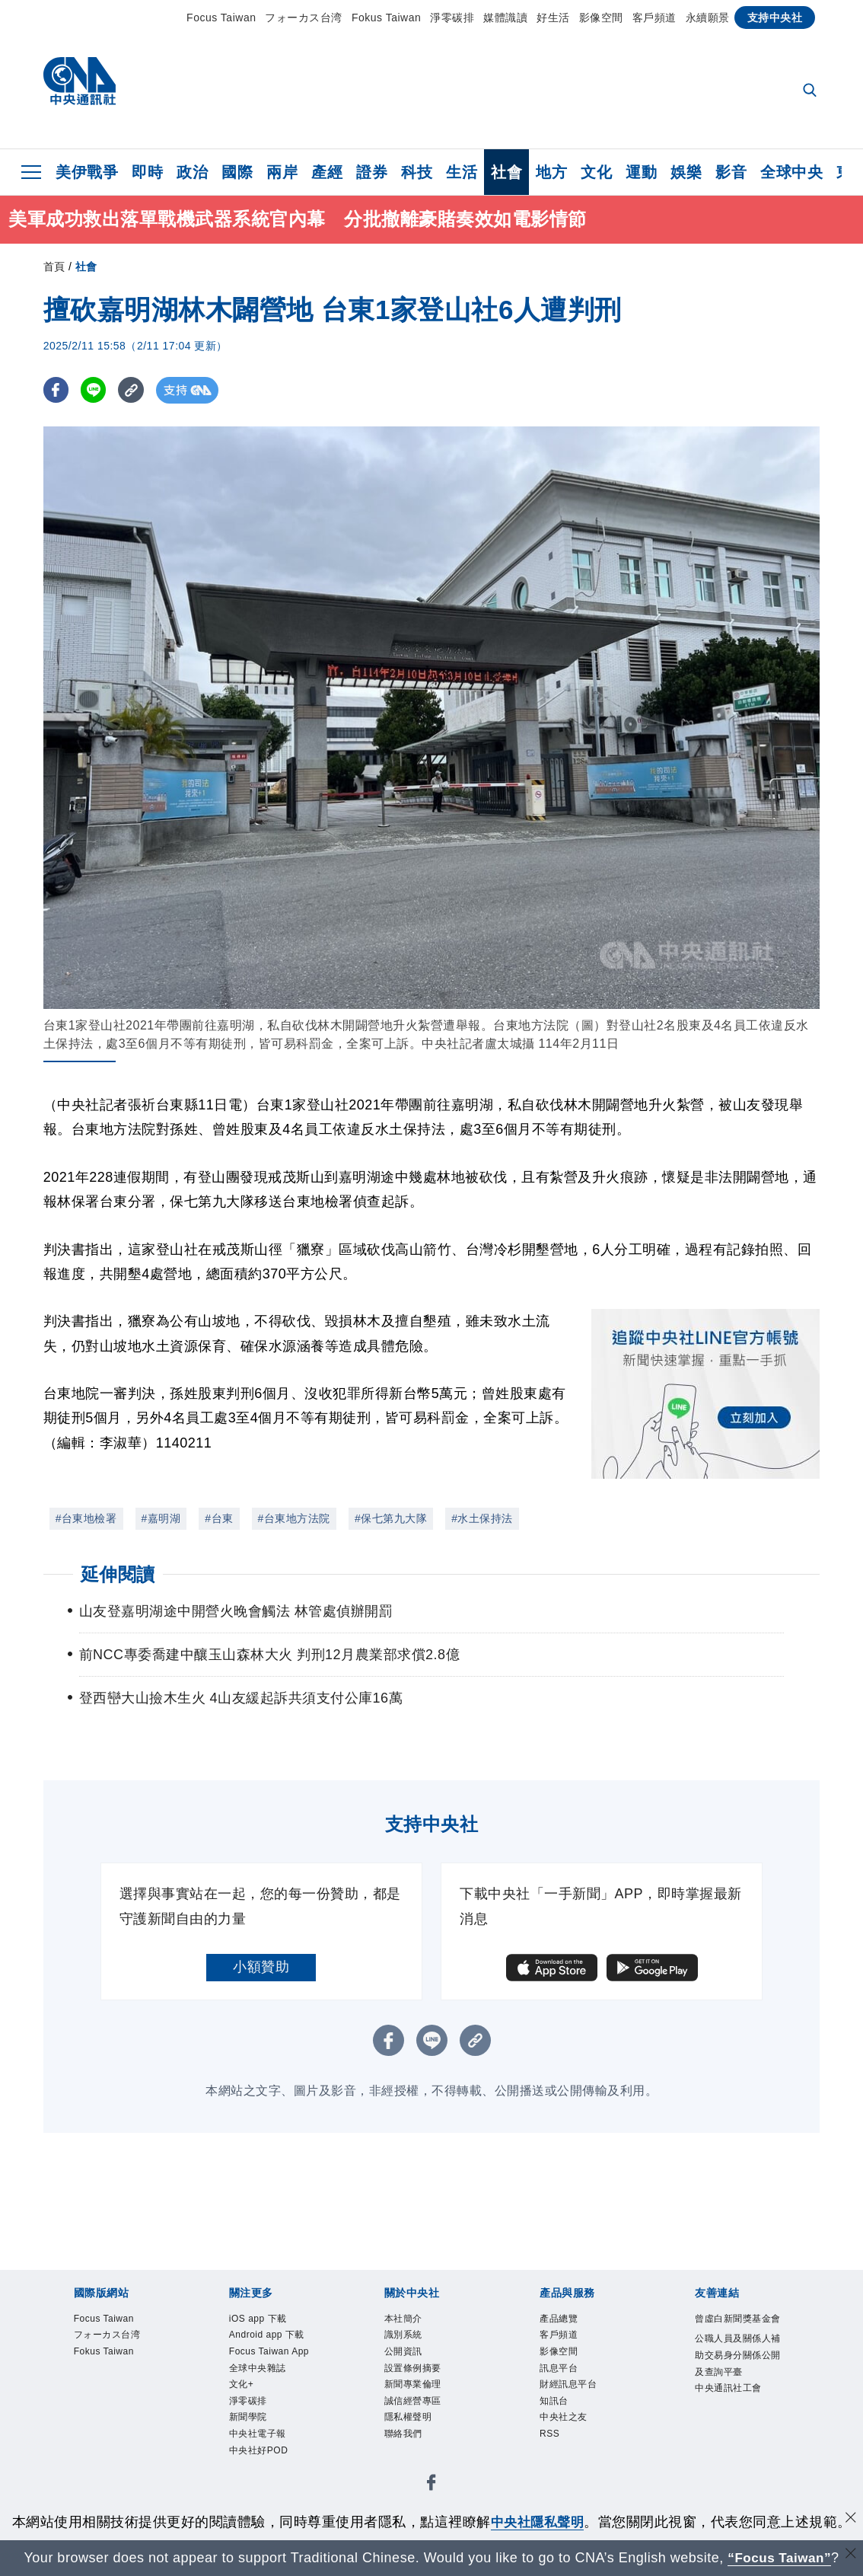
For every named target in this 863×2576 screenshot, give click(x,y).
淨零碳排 (452, 17)
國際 (237, 172)
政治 (192, 172)
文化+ (247, 2444)
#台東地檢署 (86, 1518)
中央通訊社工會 (737, 2454)
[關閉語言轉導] (850, 2556)
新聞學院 (257, 2485)
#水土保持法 (482, 1518)
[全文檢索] (811, 91)
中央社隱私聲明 (537, 2522)
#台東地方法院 (294, 1518)
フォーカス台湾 (303, 17)
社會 (506, 172)
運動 (641, 172)
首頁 (54, 266)
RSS (554, 2464)
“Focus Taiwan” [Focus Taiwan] (779, 2557)
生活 (461, 172)
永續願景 (708, 17)
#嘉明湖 (161, 1518)
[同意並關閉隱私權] (850, 2520)
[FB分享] (56, 390)
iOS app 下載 (271, 2321)
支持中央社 (775, 17)
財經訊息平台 (582, 2403)
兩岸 (282, 172)
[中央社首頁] (79, 85)
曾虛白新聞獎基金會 (737, 2331)
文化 (596, 172)
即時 (147, 172)
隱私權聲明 (419, 2444)
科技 (416, 172)
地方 (551, 172)
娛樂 (686, 172)
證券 (371, 172)
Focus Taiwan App (273, 2393)
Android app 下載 (268, 2352)
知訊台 (561, 2423)
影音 (731, 172)
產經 (326, 172)
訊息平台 (568, 2382)
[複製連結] (134, 390)
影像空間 (601, 17)
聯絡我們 (412, 2464)
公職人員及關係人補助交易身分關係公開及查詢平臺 (737, 2392)
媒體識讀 (505, 17)
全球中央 (791, 172)
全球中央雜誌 (271, 2423)
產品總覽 (568, 2321)
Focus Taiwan (221, 17)
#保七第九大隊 (391, 1518)
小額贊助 (261, 1966)
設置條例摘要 (426, 2382)
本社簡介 (412, 2321)
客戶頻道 (654, 17)
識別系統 (412, 2341)
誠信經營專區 (426, 2423)
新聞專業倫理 (426, 2403)
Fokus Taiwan (386, 17)
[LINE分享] (95, 390)
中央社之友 (575, 2444)
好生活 (553, 17)
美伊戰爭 (87, 172)
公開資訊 (412, 2362)
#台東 (219, 1518)
